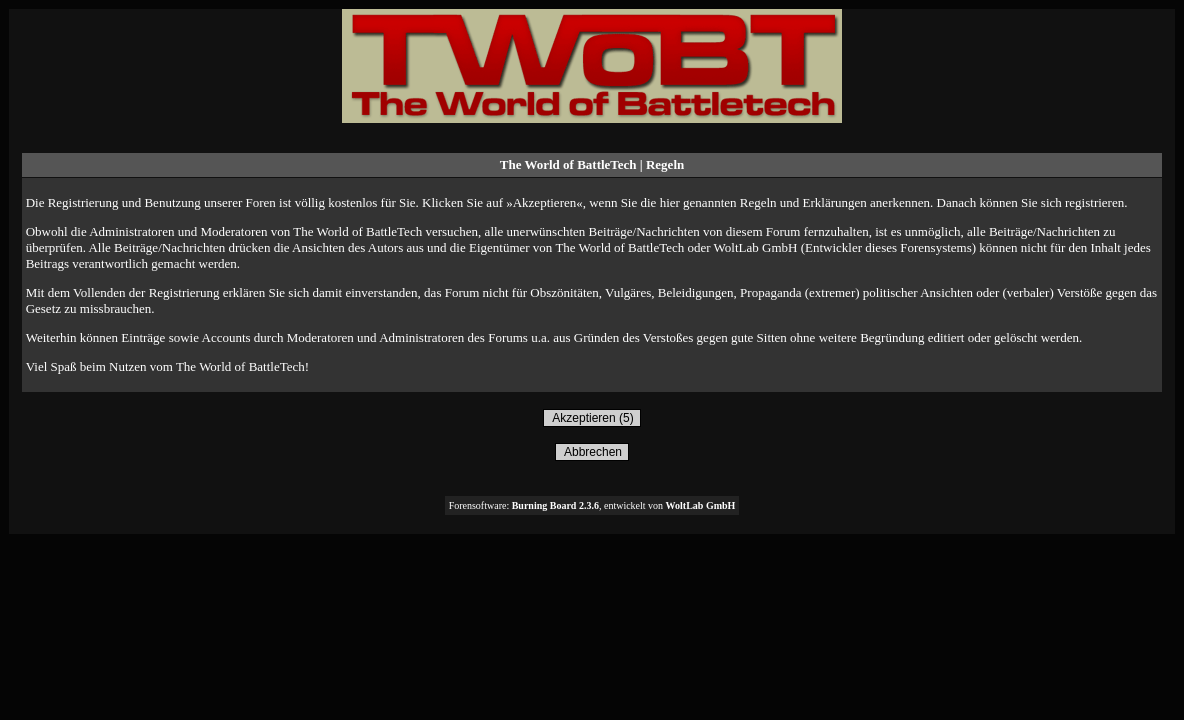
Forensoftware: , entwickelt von (592, 505)
